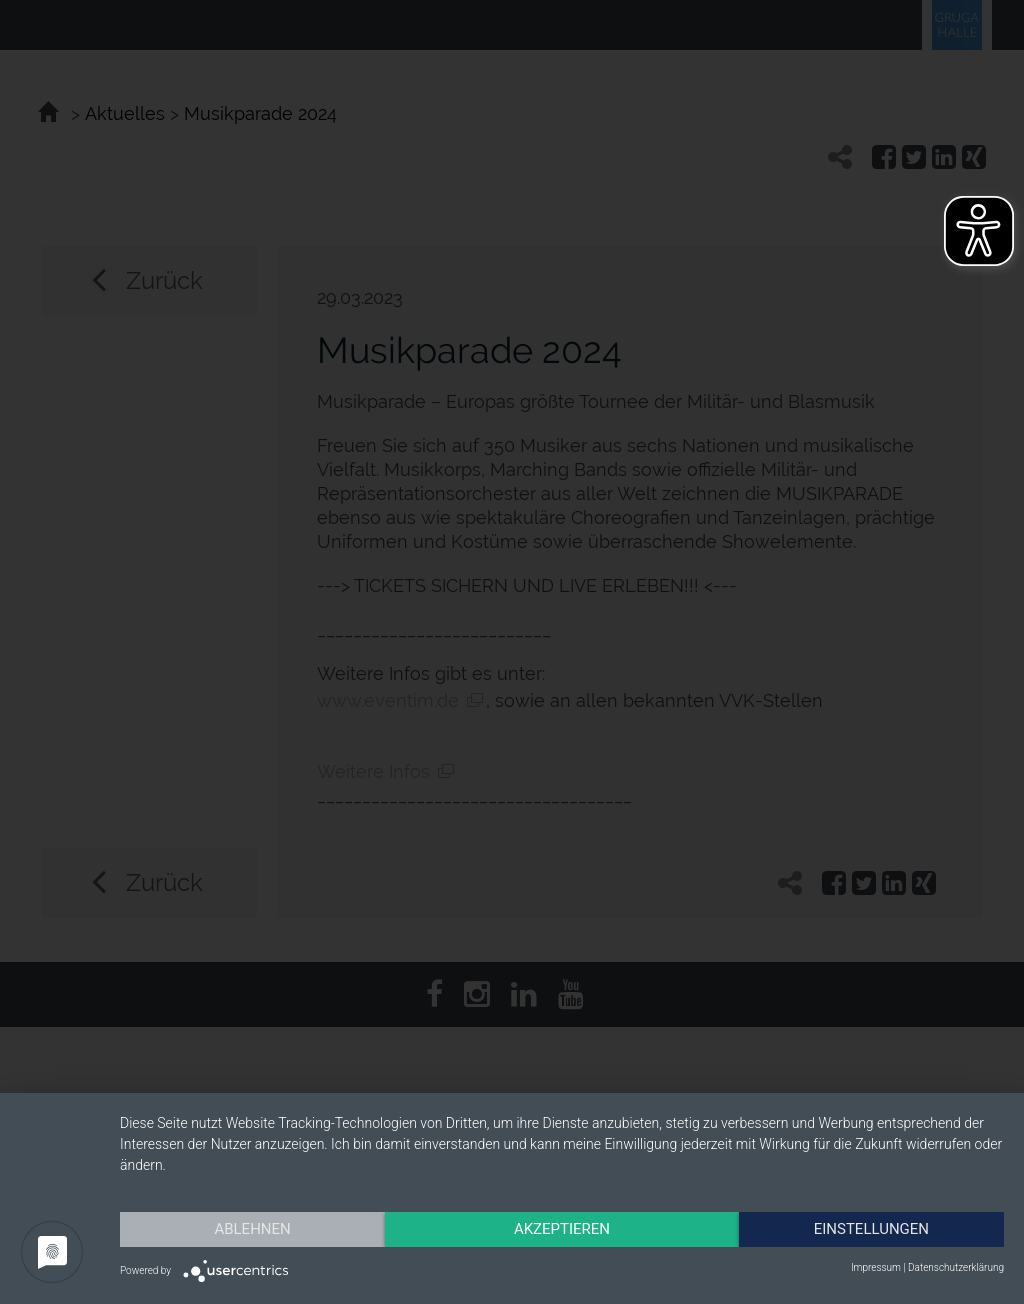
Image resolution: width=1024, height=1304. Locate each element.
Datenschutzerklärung (956, 1267)
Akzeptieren (562, 1229)
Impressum (876, 1267)
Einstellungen (871, 1229)
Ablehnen (252, 1229)
